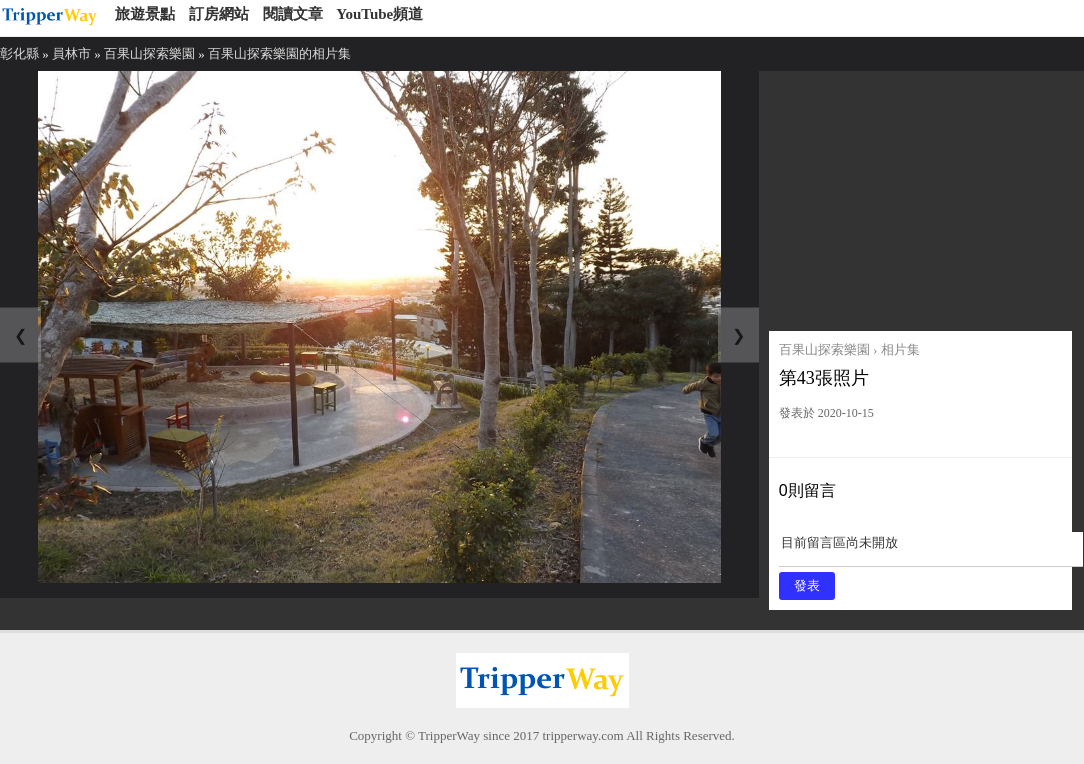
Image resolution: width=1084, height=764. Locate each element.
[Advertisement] (921, 196)
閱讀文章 (293, 14)
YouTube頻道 (379, 14)
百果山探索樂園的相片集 (279, 53)
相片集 (900, 349)
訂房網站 (219, 14)
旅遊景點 (145, 14)
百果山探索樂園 (149, 53)
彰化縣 (19, 53)
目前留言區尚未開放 (931, 549)
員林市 (71, 53)
